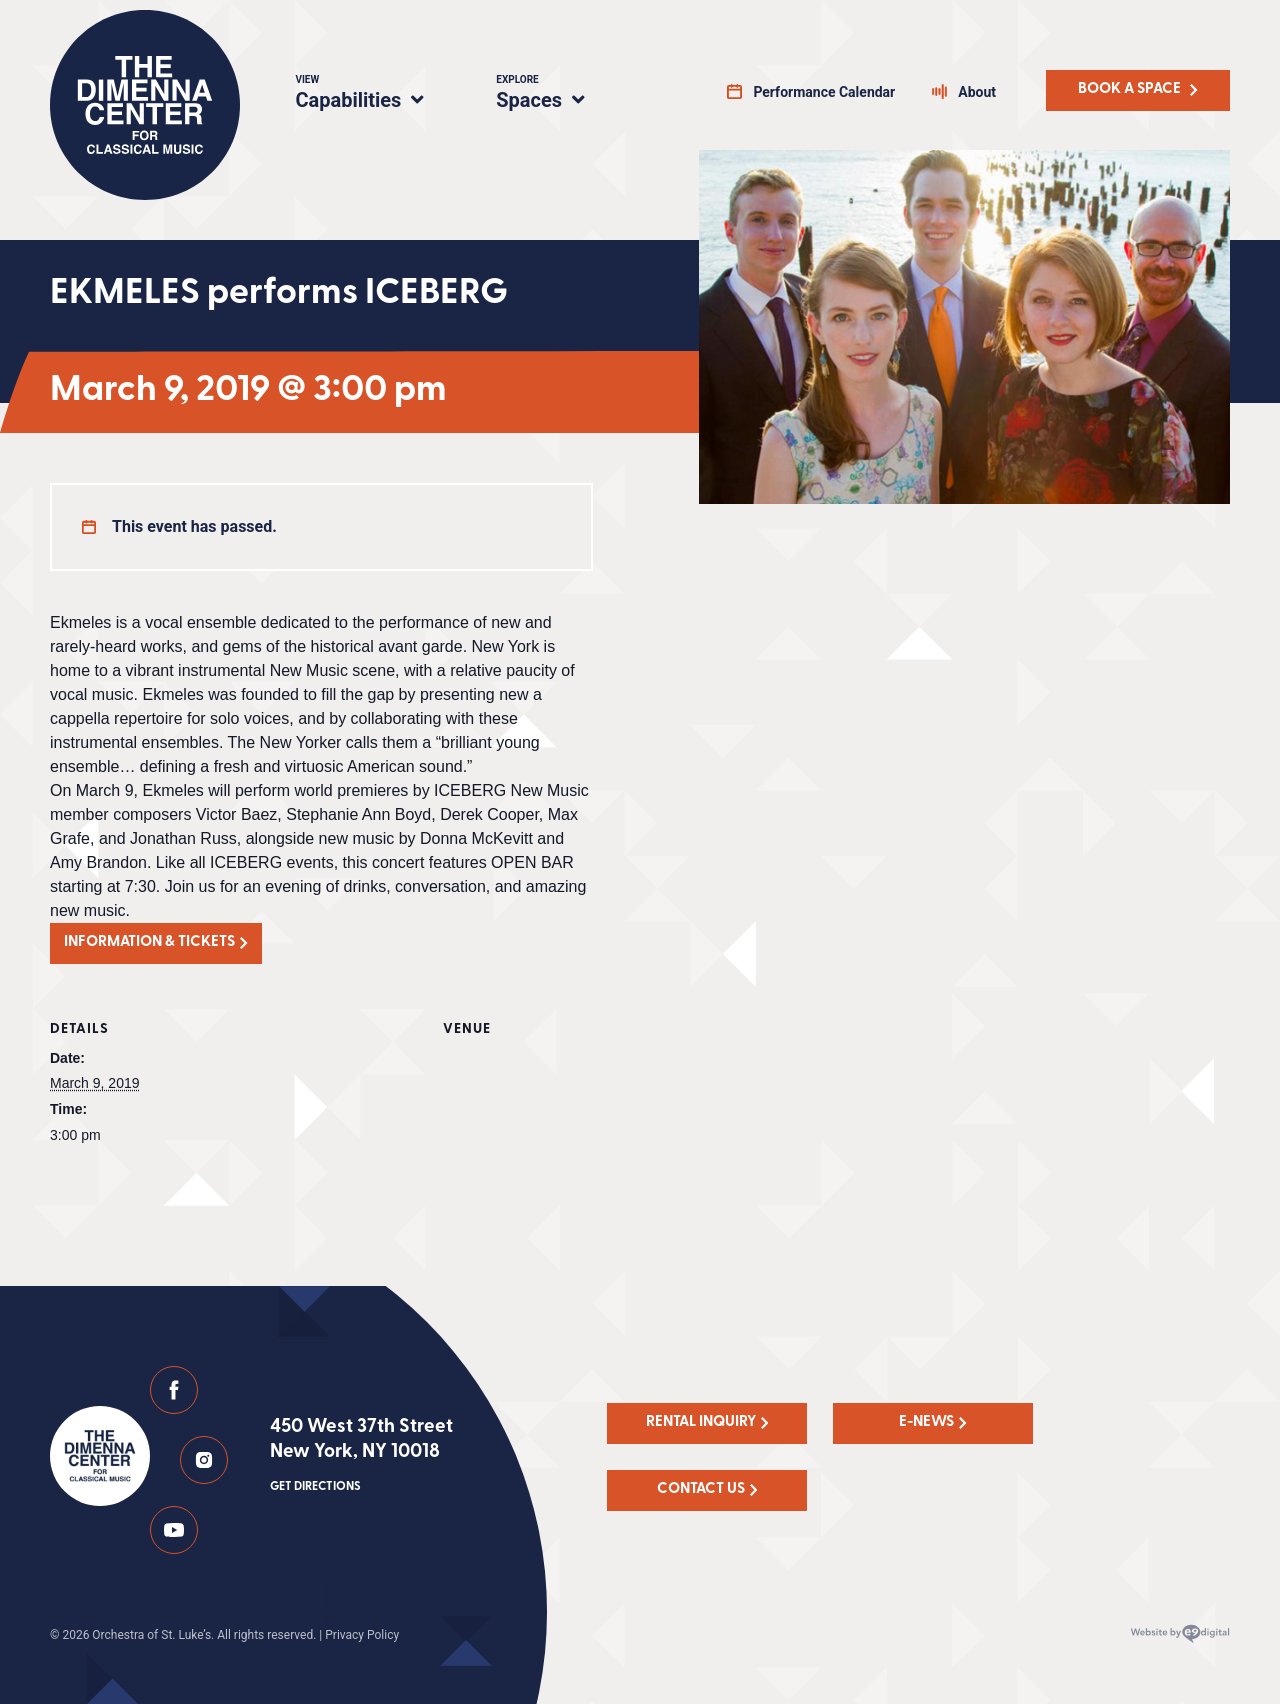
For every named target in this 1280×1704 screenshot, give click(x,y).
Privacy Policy (362, 1635)
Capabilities (371, 95)
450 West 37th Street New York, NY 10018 (361, 1457)
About (977, 92)
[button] (156, 943)
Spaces (561, 95)
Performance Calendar (824, 92)
